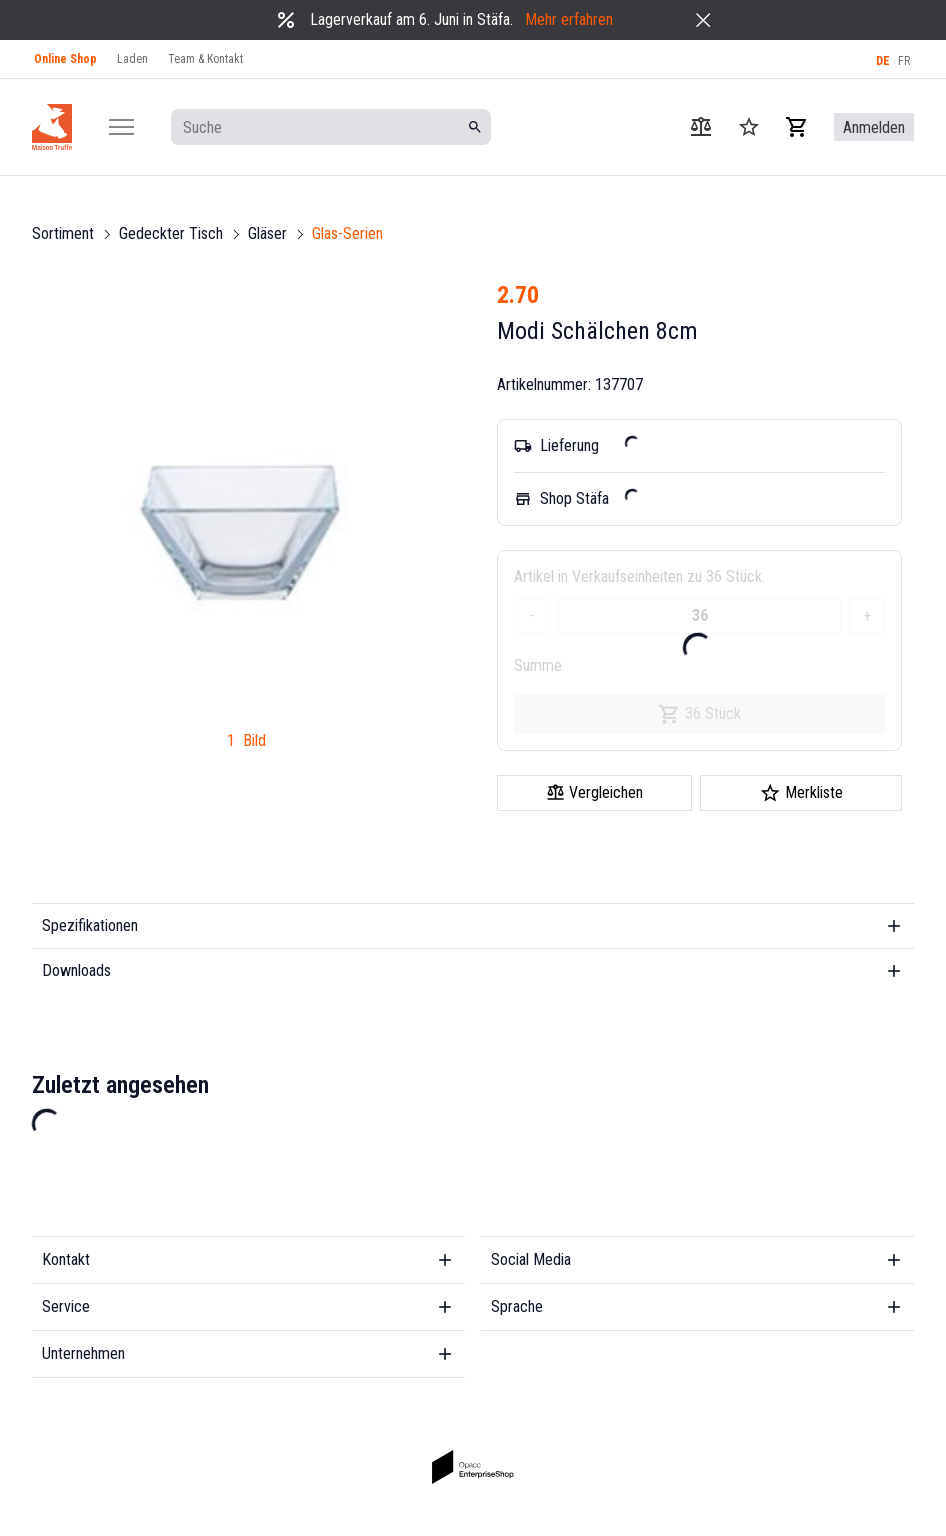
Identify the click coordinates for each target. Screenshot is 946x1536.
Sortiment (63, 233)
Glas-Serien (347, 233)
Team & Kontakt (205, 59)
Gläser (267, 233)
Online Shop (65, 59)
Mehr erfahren (569, 19)
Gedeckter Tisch (171, 233)
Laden (132, 59)
